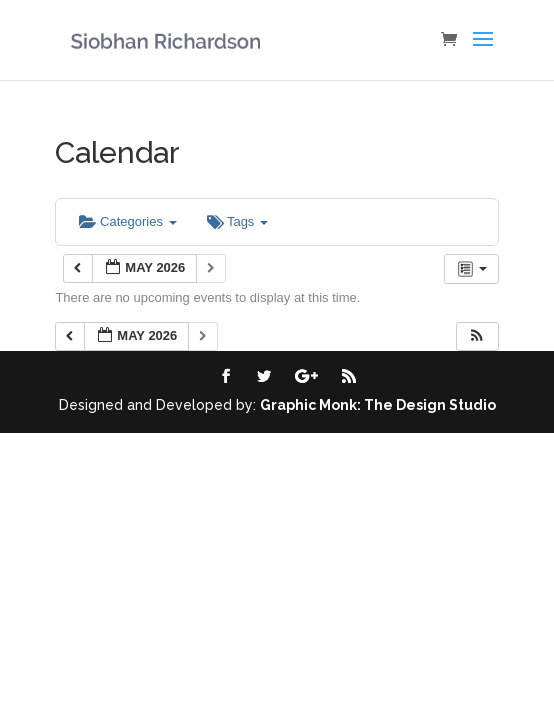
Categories (127, 221)
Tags (237, 221)
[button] (477, 336)
